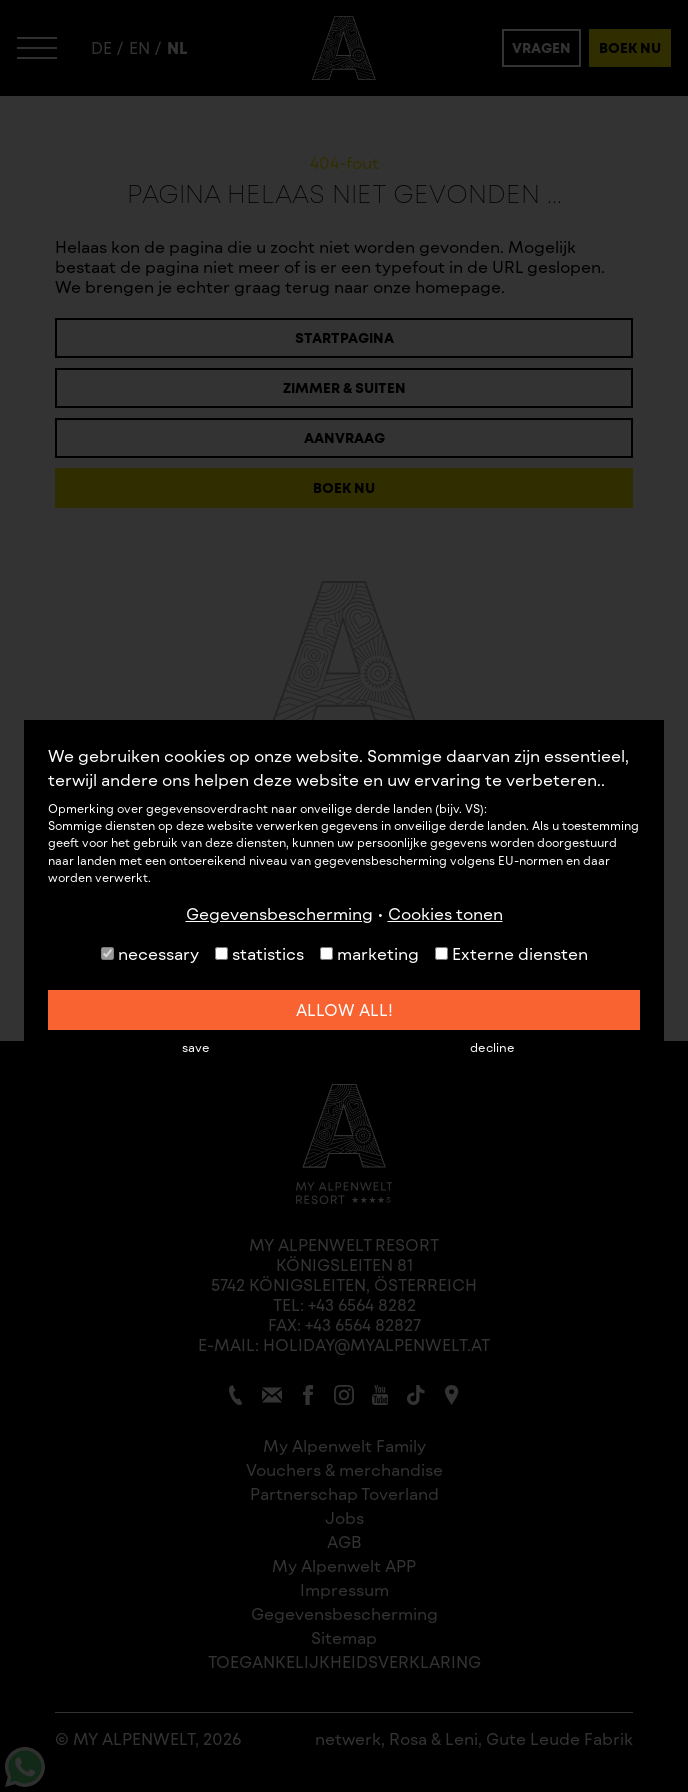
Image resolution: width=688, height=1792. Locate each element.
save (196, 1047)
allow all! (344, 1009)
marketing (369, 953)
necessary (150, 953)
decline (492, 1047)
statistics (259, 953)
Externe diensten (511, 953)
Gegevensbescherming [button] (279, 913)
